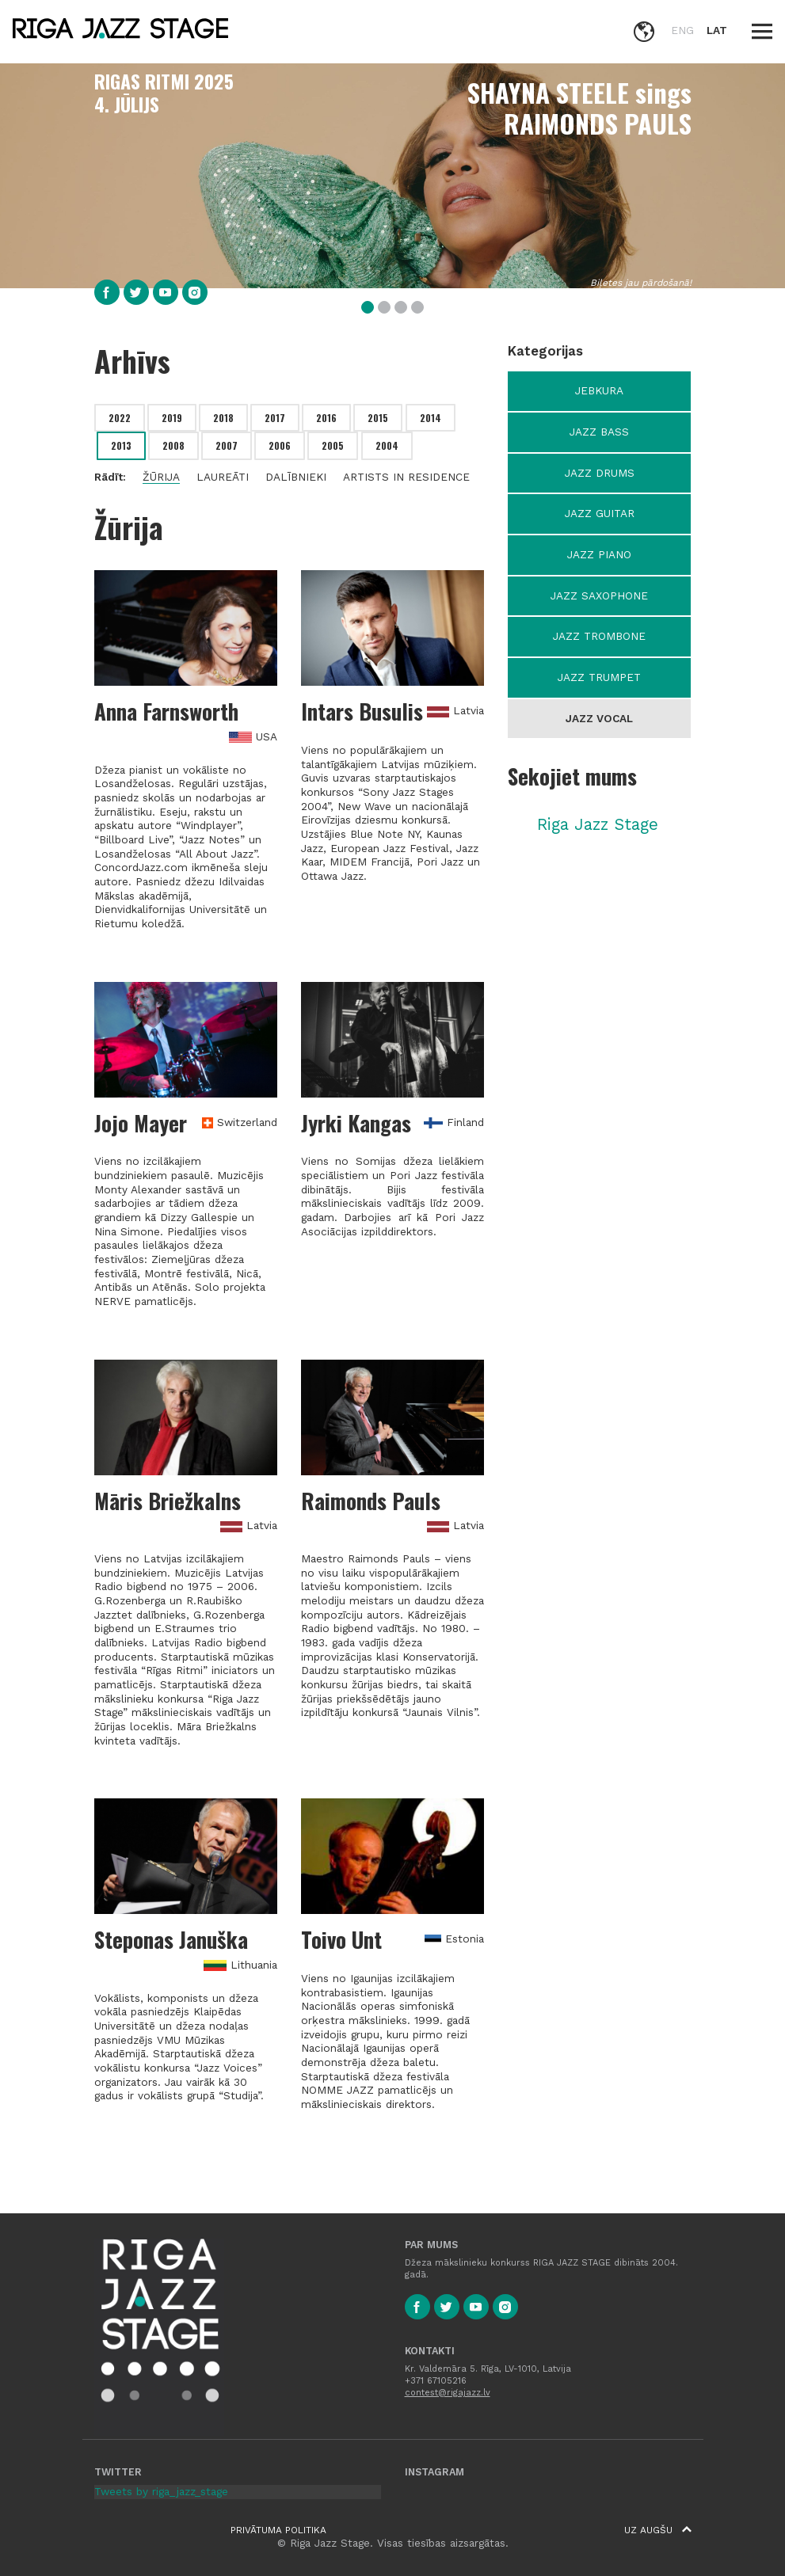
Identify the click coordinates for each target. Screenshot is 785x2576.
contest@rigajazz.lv (447, 2393)
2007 (226, 445)
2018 (223, 417)
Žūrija (161, 476)
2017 (275, 417)
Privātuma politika (278, 2530)
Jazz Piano (599, 554)
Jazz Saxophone (599, 595)
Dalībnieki (295, 476)
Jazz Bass (599, 431)
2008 (173, 445)
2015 (378, 417)
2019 (172, 417)
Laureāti (222, 476)
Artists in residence (406, 476)
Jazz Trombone (599, 636)
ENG (682, 30)
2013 (121, 445)
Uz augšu (658, 2530)
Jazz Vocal (599, 718)
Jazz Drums (599, 472)
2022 (120, 417)
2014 (430, 417)
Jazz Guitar (599, 513)
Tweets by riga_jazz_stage (161, 2491)
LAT (717, 30)
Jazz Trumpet (599, 677)
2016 (326, 417)
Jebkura (599, 390)
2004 (386, 445)
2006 (280, 445)
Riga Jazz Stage (597, 824)
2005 (333, 445)
